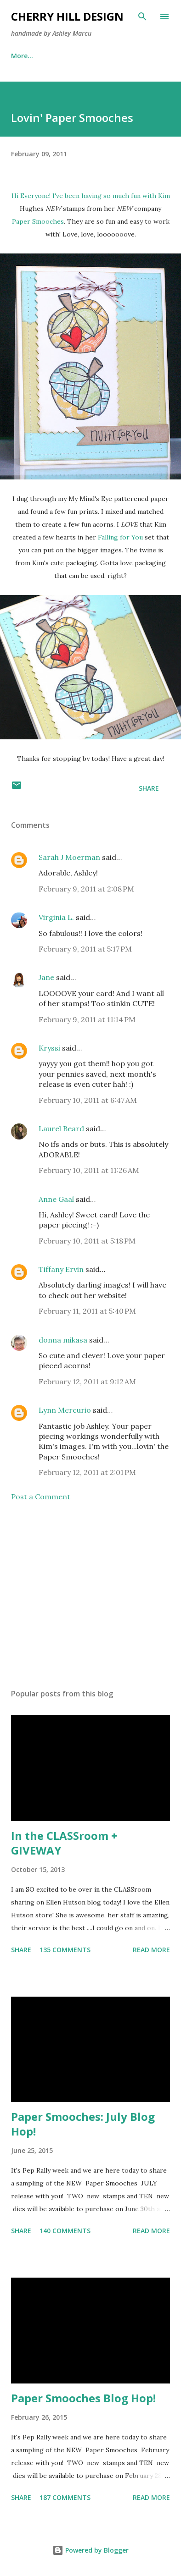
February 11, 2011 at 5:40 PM (87, 1311)
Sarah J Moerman (69, 857)
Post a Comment (40, 1496)
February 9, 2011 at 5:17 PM (85, 948)
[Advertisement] (90, 1595)
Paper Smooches (38, 221)
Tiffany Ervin (61, 1269)
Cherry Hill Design (67, 16)
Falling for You (120, 537)
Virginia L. (56, 917)
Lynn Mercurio (65, 1410)
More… (128, 55)
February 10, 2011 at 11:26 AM (89, 1170)
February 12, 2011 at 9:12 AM (87, 1381)
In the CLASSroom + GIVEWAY (64, 1843)
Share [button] (149, 788)
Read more (151, 1949)
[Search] (142, 16)
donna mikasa (63, 1339)
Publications (73, 55)
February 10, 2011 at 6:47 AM (88, 1100)
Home (20, 55)
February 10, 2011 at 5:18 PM (87, 1240)
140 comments (65, 2230)
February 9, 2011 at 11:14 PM (87, 1019)
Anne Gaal (56, 1199)
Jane (46, 977)
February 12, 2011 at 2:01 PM (87, 1472)
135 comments (65, 1949)
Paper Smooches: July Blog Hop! (83, 2124)
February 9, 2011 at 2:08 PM (86, 888)
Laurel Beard (61, 1128)
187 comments (65, 2497)
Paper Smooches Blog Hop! (83, 2397)
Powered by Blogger (90, 2550)
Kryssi (49, 1047)
